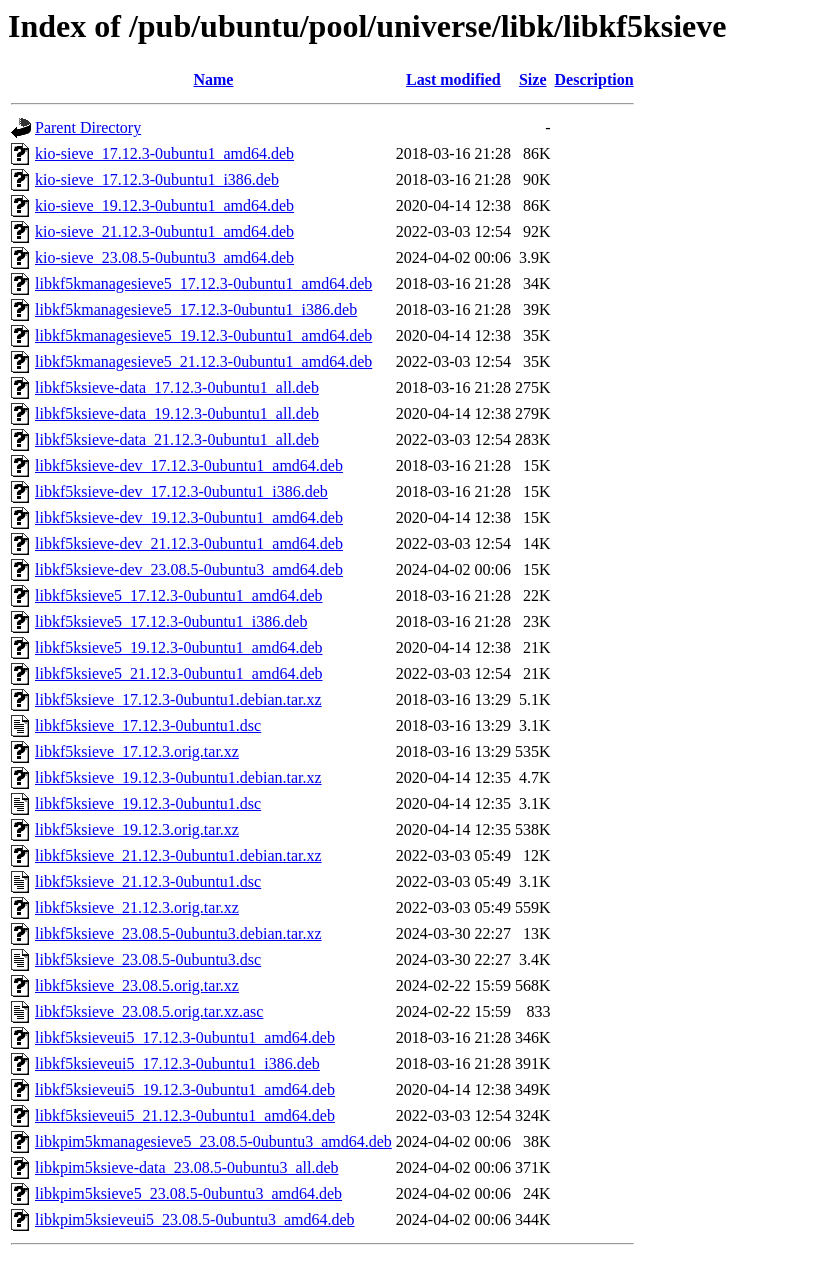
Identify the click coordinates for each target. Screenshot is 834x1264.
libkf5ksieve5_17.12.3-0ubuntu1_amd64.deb (179, 595)
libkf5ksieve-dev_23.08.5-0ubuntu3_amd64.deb (189, 569)
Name (213, 79)
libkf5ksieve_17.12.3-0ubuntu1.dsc (148, 725)
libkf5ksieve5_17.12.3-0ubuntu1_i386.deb (171, 621)
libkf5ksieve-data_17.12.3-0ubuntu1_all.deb (177, 387)
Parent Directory (88, 127)
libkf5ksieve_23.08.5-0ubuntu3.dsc (148, 959)
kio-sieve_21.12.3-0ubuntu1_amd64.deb (164, 231)
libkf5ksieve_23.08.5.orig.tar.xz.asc (149, 1011)
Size (533, 79)
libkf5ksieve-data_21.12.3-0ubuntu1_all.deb (177, 439)
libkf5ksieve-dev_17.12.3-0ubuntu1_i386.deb (181, 491)
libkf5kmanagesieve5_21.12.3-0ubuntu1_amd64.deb (203, 361)
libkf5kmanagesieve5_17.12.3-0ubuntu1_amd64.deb (203, 283)
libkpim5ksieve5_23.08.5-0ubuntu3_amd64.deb (188, 1193)
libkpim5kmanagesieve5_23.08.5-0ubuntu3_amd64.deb (213, 1141)
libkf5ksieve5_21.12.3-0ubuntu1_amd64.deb (179, 673)
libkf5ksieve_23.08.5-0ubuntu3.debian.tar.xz (178, 933)
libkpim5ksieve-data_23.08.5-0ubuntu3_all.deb (187, 1167)
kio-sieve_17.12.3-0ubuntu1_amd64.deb (164, 153)
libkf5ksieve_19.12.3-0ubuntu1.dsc (148, 803)
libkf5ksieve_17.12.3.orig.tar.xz (137, 751)
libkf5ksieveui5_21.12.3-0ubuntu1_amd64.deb (185, 1115)
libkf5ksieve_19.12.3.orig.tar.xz (137, 829)
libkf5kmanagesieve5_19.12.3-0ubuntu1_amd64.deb (203, 335)
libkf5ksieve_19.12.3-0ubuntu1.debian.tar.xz (178, 777)
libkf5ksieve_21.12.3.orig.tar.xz (137, 907)
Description (594, 79)
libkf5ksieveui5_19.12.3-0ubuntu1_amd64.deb (185, 1089)
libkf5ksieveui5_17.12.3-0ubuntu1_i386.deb (177, 1063)
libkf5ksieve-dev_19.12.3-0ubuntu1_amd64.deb (189, 517)
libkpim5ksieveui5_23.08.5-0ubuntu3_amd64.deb (195, 1219)
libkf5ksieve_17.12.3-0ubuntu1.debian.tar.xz (178, 699)
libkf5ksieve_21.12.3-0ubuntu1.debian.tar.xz (178, 855)
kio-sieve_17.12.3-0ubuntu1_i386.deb (157, 179)
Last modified (453, 79)
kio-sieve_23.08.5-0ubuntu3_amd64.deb (164, 257)
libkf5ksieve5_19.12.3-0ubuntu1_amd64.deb (179, 647)
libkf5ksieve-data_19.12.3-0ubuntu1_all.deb (177, 413)
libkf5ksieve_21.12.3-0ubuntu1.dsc (148, 881)
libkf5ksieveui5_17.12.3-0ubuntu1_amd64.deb (185, 1037)
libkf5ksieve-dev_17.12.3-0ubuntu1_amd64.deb (189, 465)
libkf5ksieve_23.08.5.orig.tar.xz (137, 985)
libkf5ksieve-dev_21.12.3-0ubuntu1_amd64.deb (189, 543)
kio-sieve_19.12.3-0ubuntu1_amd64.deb (164, 205)
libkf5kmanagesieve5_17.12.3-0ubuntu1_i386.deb (196, 309)
